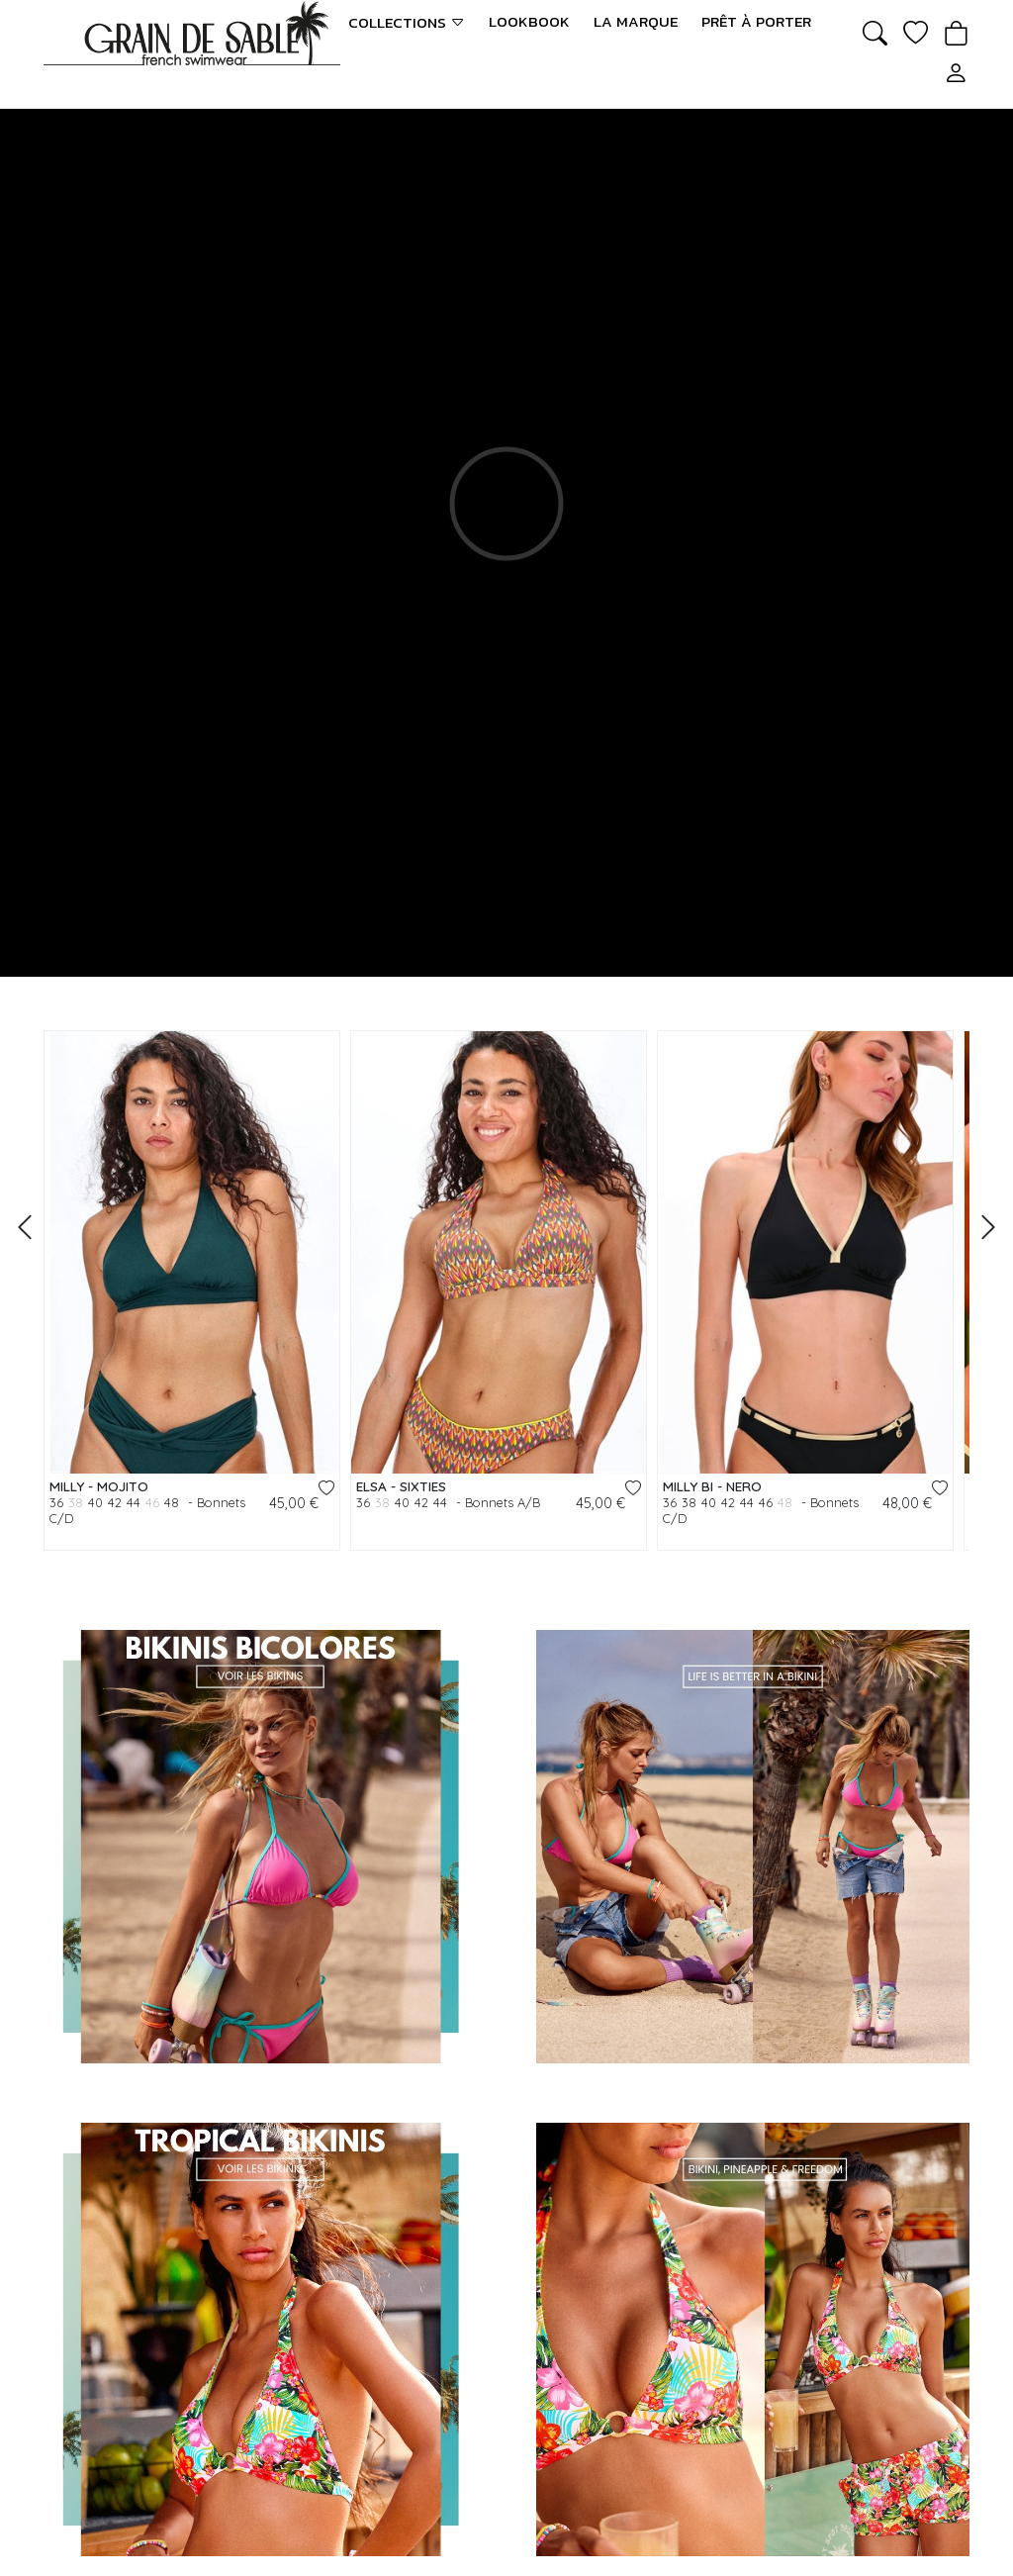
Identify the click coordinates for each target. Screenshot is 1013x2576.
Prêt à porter (756, 22)
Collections (406, 22)
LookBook (529, 22)
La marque (636, 22)
